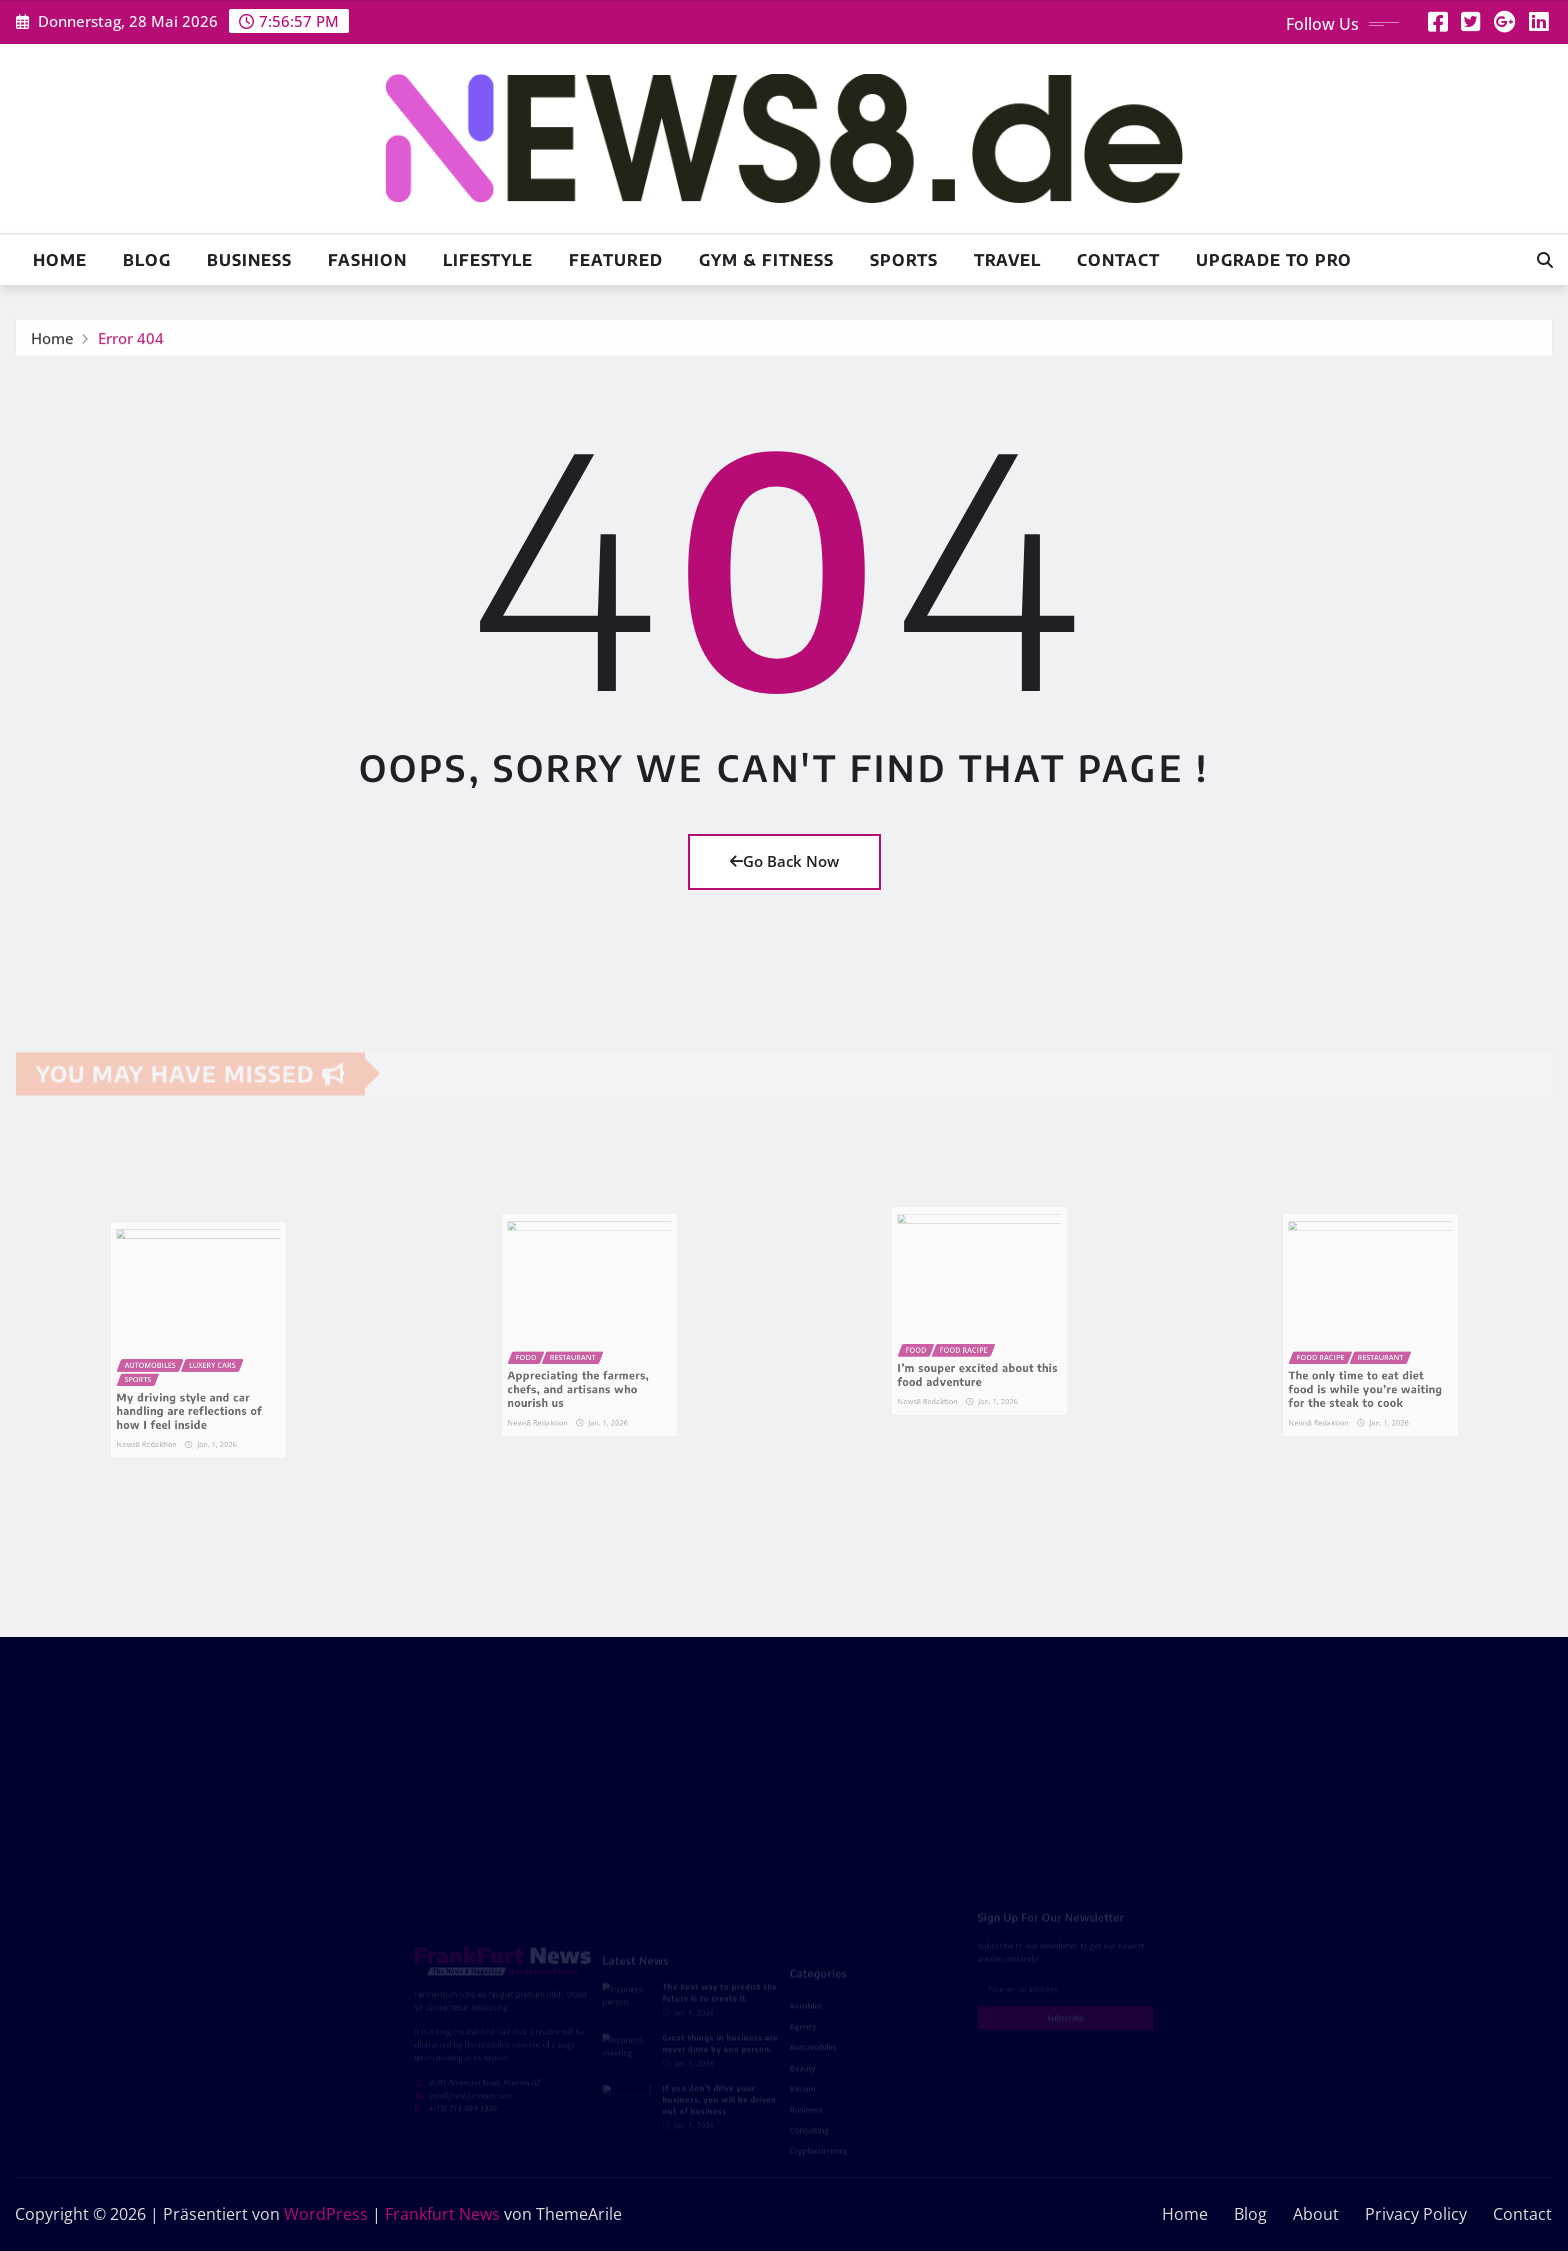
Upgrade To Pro (1274, 260)
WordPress (326, 2214)
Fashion (367, 260)
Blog (147, 260)
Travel (1007, 260)
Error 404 (131, 343)
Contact (1118, 260)
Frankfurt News (442, 2214)
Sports (904, 260)
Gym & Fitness (766, 260)
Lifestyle (488, 260)
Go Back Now (784, 861)
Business (249, 260)
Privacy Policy (1416, 2214)
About (1316, 2214)
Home (60, 260)
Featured (616, 260)
